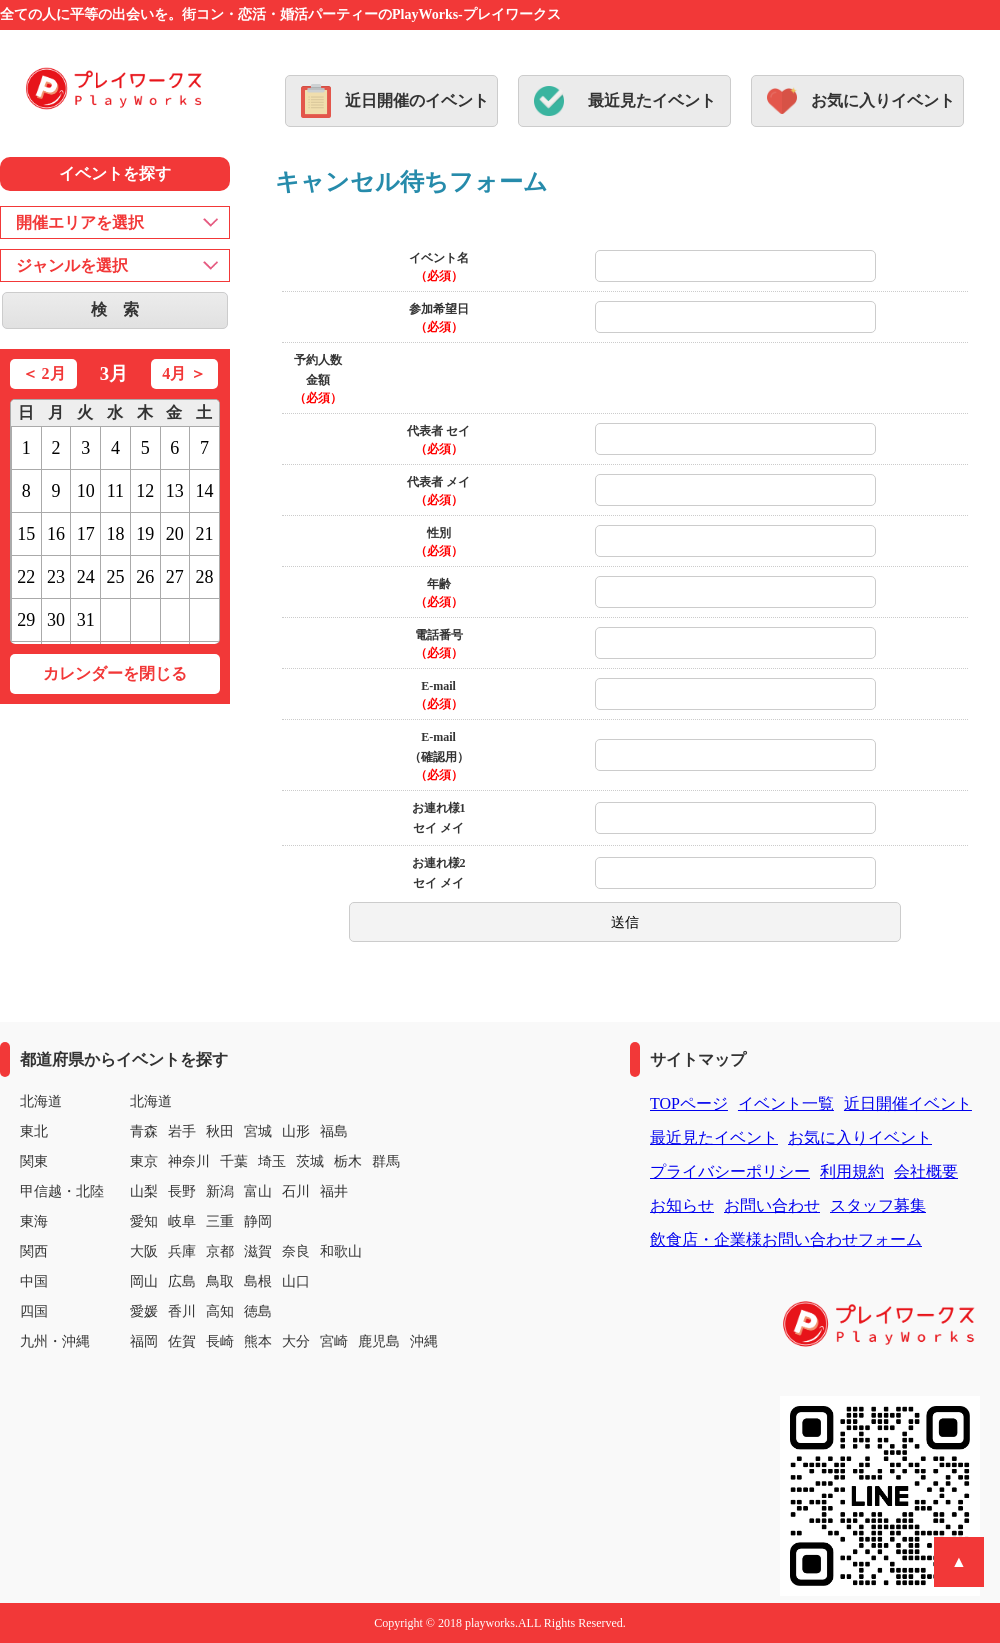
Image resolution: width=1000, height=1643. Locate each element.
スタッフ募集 (878, 1205)
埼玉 (272, 1161)
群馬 (386, 1161)
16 (56, 534)
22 (26, 577)
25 (115, 577)
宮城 (258, 1131)
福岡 (144, 1341)
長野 (182, 1191)
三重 (220, 1221)
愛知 (144, 1221)
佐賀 (182, 1341)
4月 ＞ (184, 373)
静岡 (258, 1221)
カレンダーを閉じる (115, 673)
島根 (258, 1281)
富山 (258, 1191)
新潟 (220, 1191)
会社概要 (926, 1171)
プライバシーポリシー (730, 1171)
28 (205, 577)
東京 (144, 1161)
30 (56, 620)
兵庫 (182, 1251)
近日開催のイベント (417, 100)
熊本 (258, 1341)
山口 (296, 1281)
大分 (296, 1341)
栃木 (348, 1161)
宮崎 (334, 1341)
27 (175, 577)
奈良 (296, 1251)
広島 (182, 1281)
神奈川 (189, 1161)
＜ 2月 (44, 373)
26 (145, 577)
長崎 (220, 1341)
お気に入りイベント (883, 100)
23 (56, 577)
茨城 (310, 1161)
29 (26, 620)
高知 (220, 1311)
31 (86, 620)
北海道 (151, 1101)
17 (86, 534)
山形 (296, 1131)
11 (115, 491)
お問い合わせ (772, 1205)
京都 (220, 1251)
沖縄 (424, 1341)
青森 (144, 1131)
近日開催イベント (908, 1103)
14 (205, 491)
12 (145, 491)
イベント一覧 (786, 1103)
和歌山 (341, 1251)
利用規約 (852, 1171)
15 (26, 534)
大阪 (144, 1251)
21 (205, 534)
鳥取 (220, 1281)
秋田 (220, 1131)
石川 (296, 1191)
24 (86, 577)
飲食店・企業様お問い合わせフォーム (786, 1239)
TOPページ (689, 1103)
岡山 (144, 1281)
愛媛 (144, 1311)
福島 (334, 1131)
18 (115, 534)
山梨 (144, 1191)
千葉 (234, 1161)
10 (86, 491)
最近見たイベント (652, 100)
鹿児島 (379, 1341)
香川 (182, 1311)
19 (145, 534)
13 (175, 491)
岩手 (182, 1131)
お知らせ (682, 1205)
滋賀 (258, 1251)
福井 (334, 1191)
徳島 (258, 1311)
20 (175, 534)
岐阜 (182, 1221)
